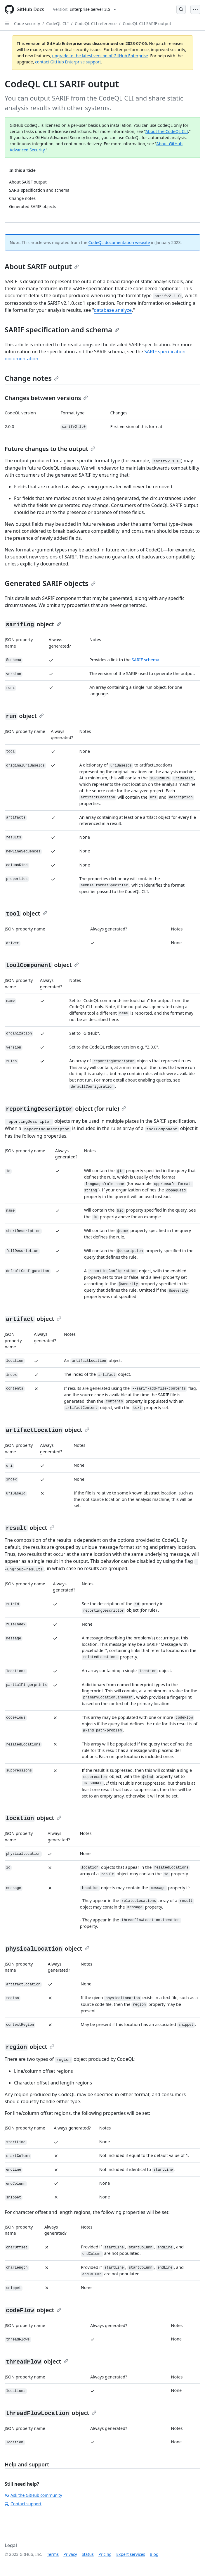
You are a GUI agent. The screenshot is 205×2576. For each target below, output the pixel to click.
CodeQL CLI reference (96, 23)
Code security (27, 23)
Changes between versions (46, 398)
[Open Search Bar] (181, 9)
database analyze (113, 310)
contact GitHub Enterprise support (68, 62)
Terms (53, 2554)
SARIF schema (145, 659)
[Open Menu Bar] (195, 9)
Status (88, 2554)
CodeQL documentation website (119, 242)
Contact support (23, 2503)
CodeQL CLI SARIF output (147, 23)
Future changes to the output (50, 449)
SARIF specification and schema (62, 329)
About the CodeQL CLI (166, 131)
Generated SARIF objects (50, 583)
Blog (154, 2554)
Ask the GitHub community (33, 2495)
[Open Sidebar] (7, 23)
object (33, 624)
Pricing (105, 2554)
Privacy (70, 2554)
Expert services (130, 2554)
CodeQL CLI (57, 23)
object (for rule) (65, 1109)
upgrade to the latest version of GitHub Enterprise (100, 55)
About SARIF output (42, 266)
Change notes (32, 378)
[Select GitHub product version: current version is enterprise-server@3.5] (84, 9)
